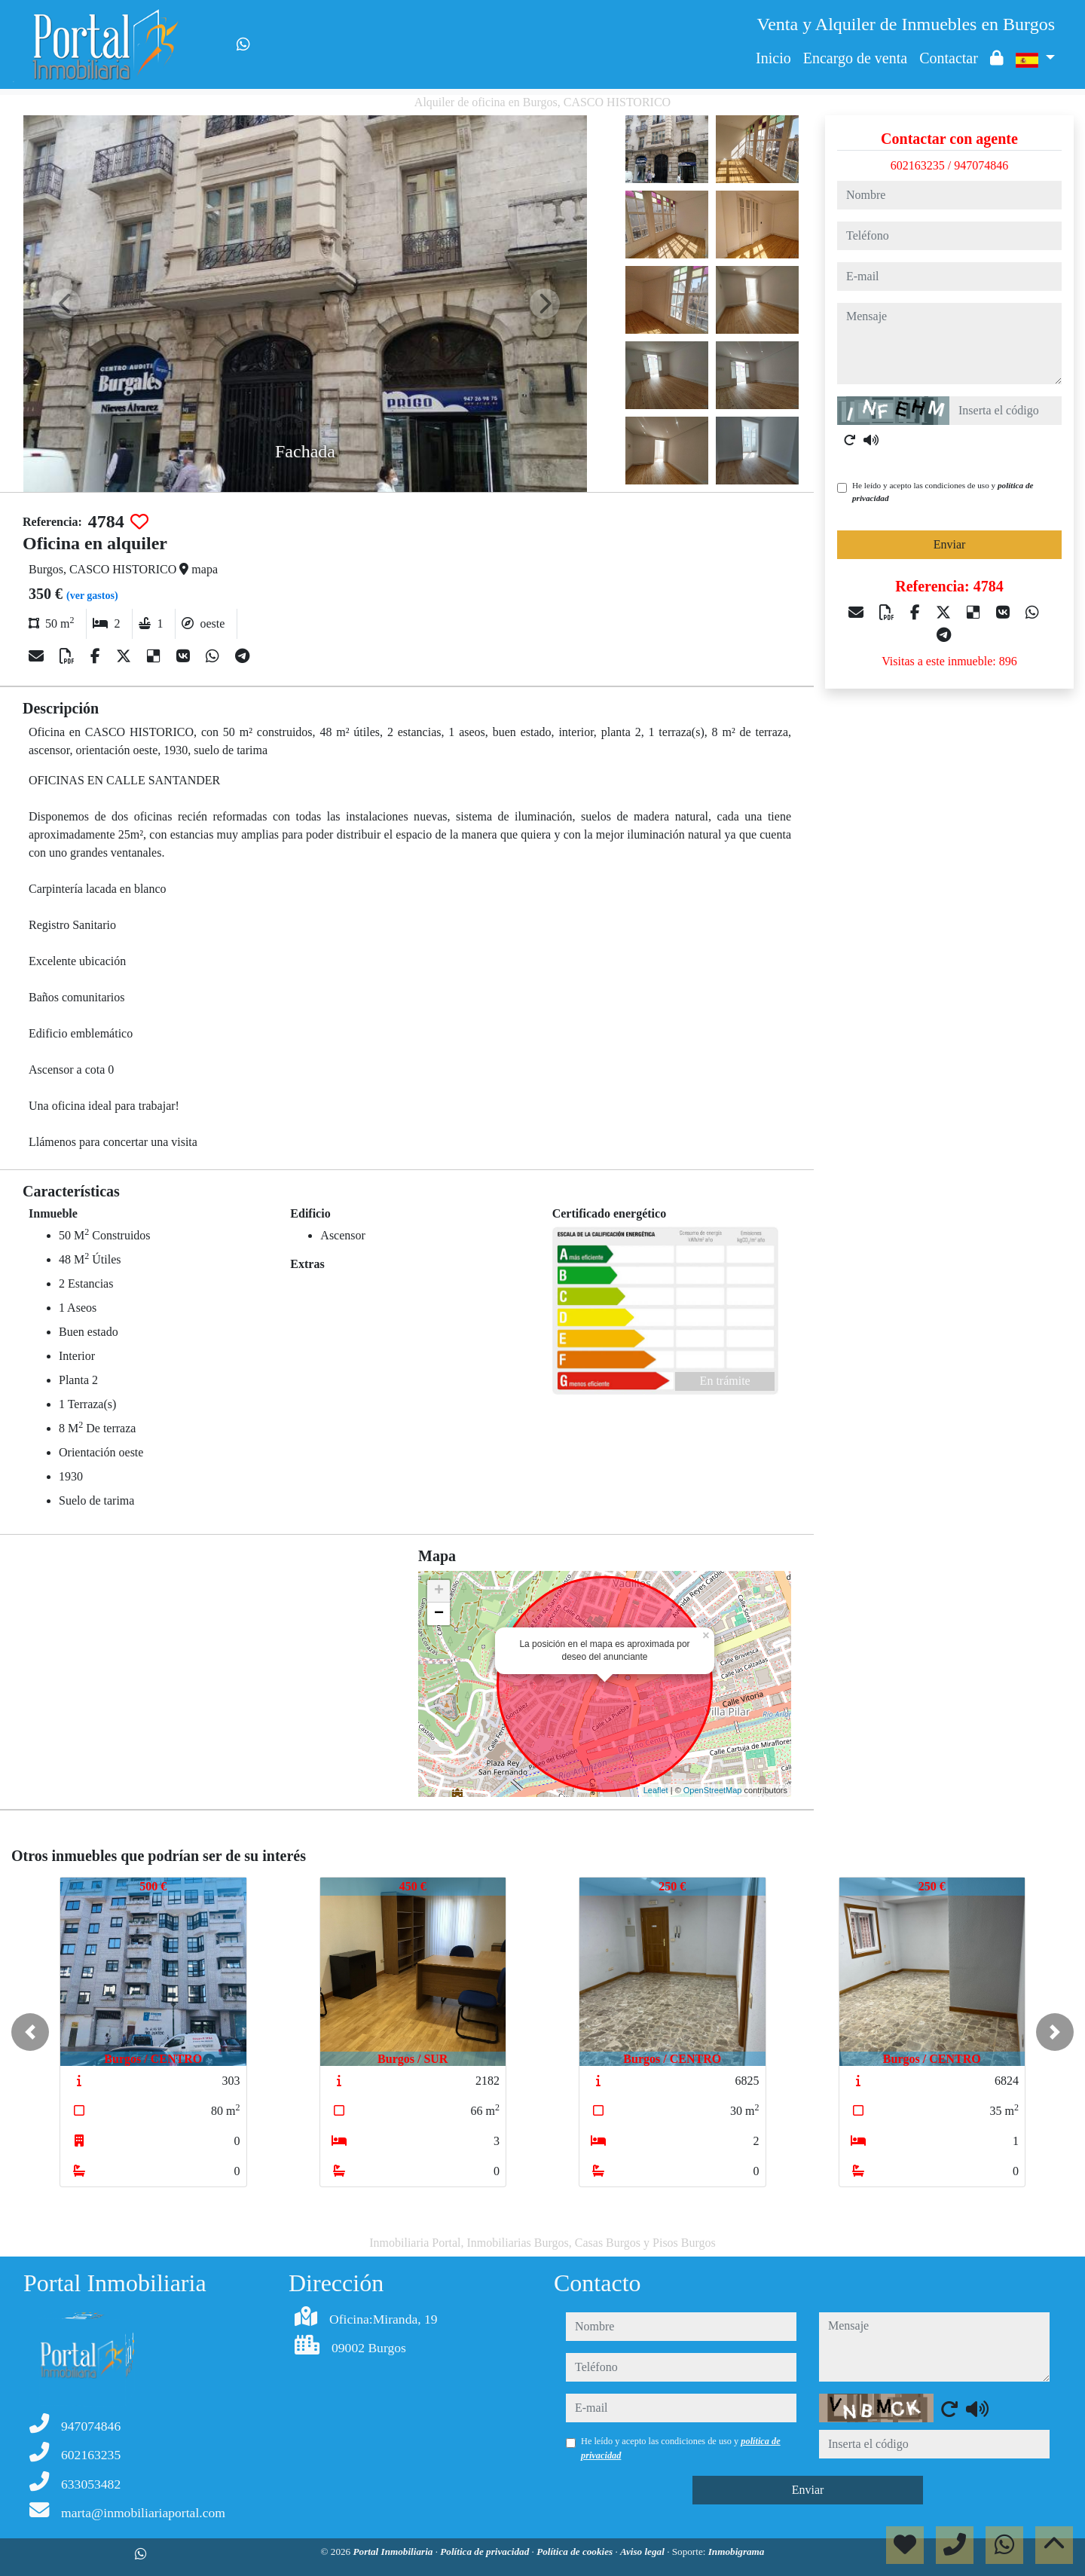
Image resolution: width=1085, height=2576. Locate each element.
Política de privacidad (485, 2551)
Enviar (950, 544)
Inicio (773, 58)
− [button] (439, 1614)
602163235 (918, 165)
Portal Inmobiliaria (394, 2551)
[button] (30, 2032)
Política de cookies (575, 2551)
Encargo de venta (855, 58)
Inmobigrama (736, 2551)
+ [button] (439, 1591)
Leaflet (655, 1790)
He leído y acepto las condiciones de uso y (942, 492)
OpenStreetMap (712, 1790)
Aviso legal (643, 2551)
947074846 (981, 165)
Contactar (948, 58)
